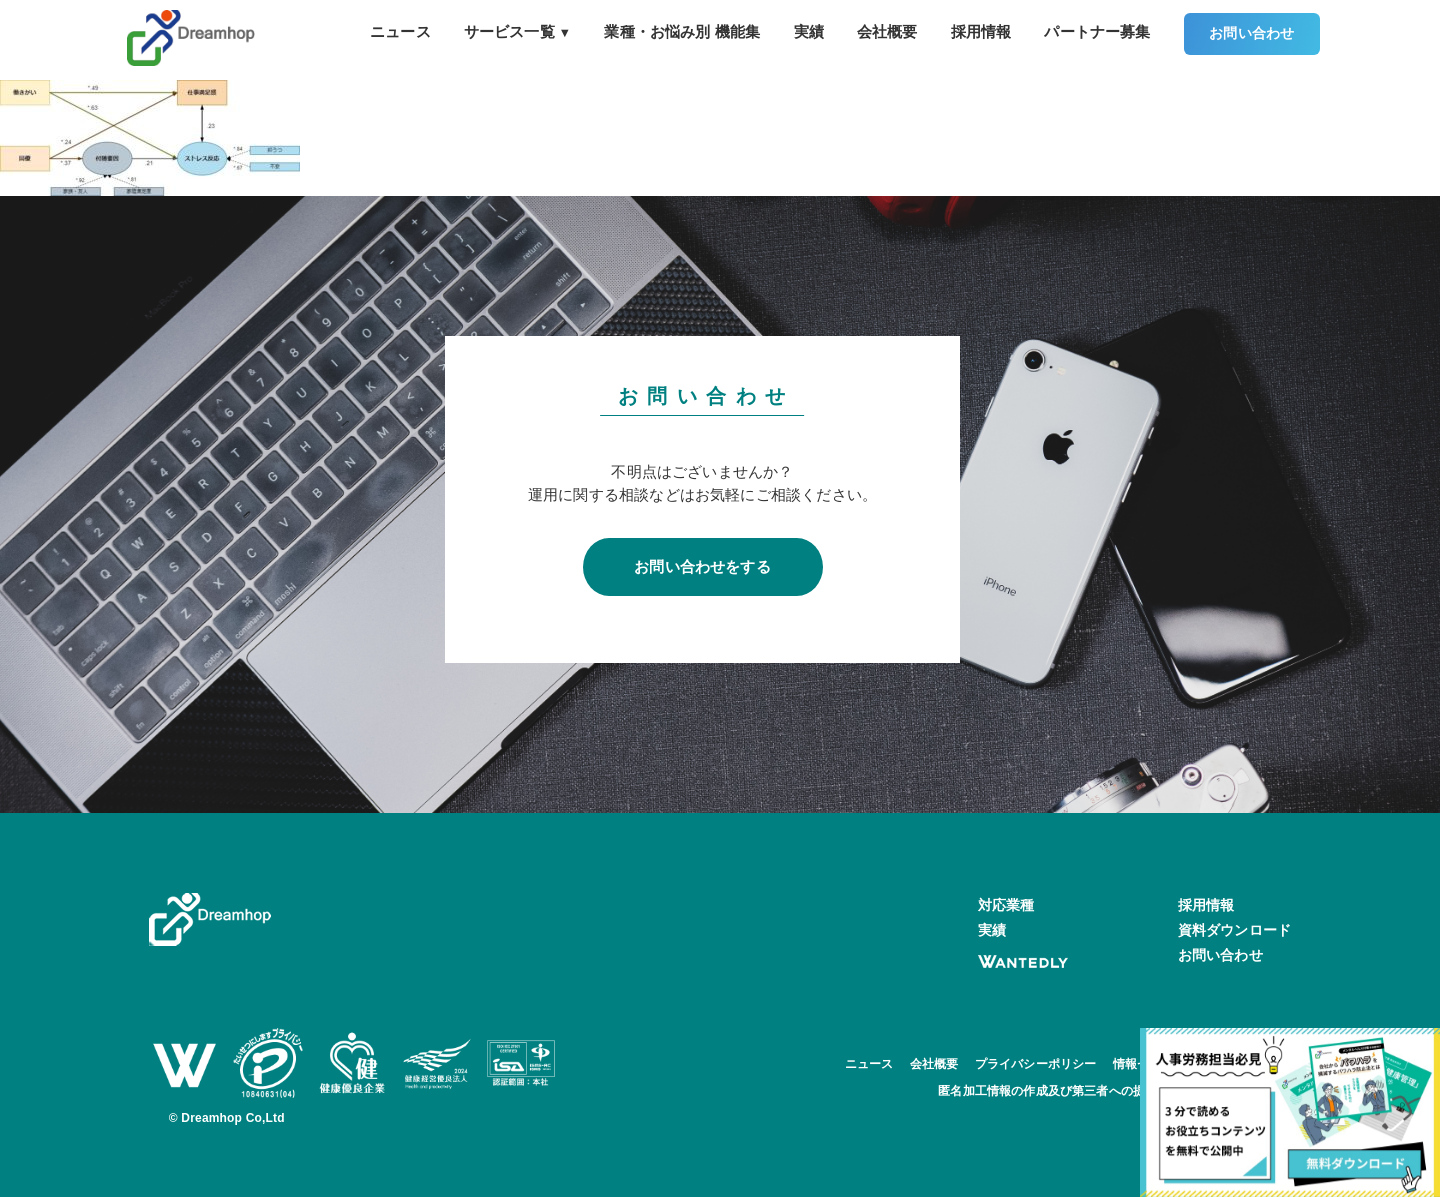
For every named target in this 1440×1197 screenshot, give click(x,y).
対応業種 (1006, 905)
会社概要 (887, 31)
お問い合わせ (1251, 33)
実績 (809, 31)
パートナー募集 (1097, 31)
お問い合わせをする (702, 566)
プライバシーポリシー (1036, 1064)
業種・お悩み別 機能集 (682, 31)
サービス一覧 (518, 31)
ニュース (400, 31)
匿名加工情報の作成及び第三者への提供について (1072, 1091)
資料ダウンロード (1234, 930)
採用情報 (981, 31)
